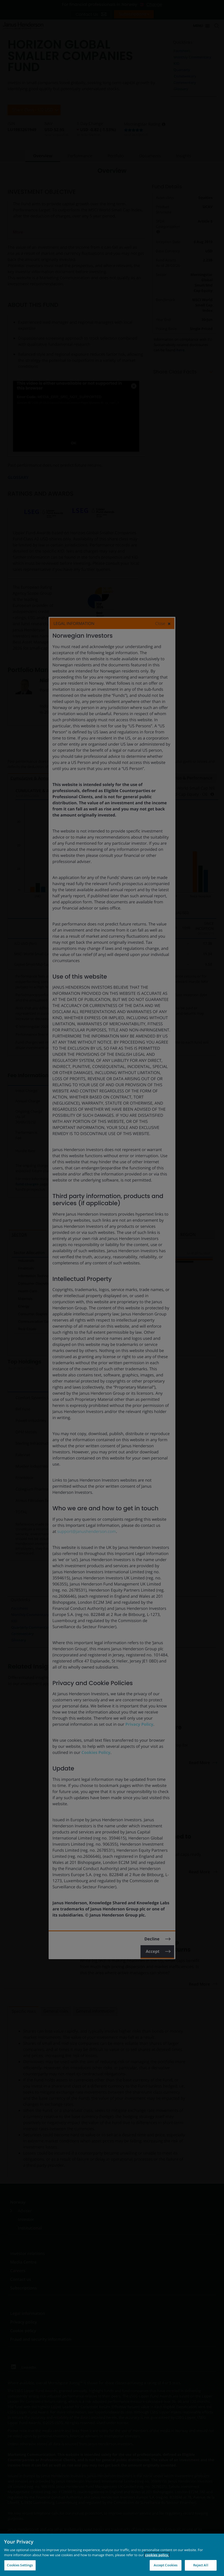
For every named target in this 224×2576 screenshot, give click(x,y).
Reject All (200, 2565)
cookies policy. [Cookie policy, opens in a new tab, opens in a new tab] (157, 2555)
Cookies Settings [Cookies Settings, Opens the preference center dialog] (20, 2565)
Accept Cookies (166, 2565)
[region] (112, 2555)
